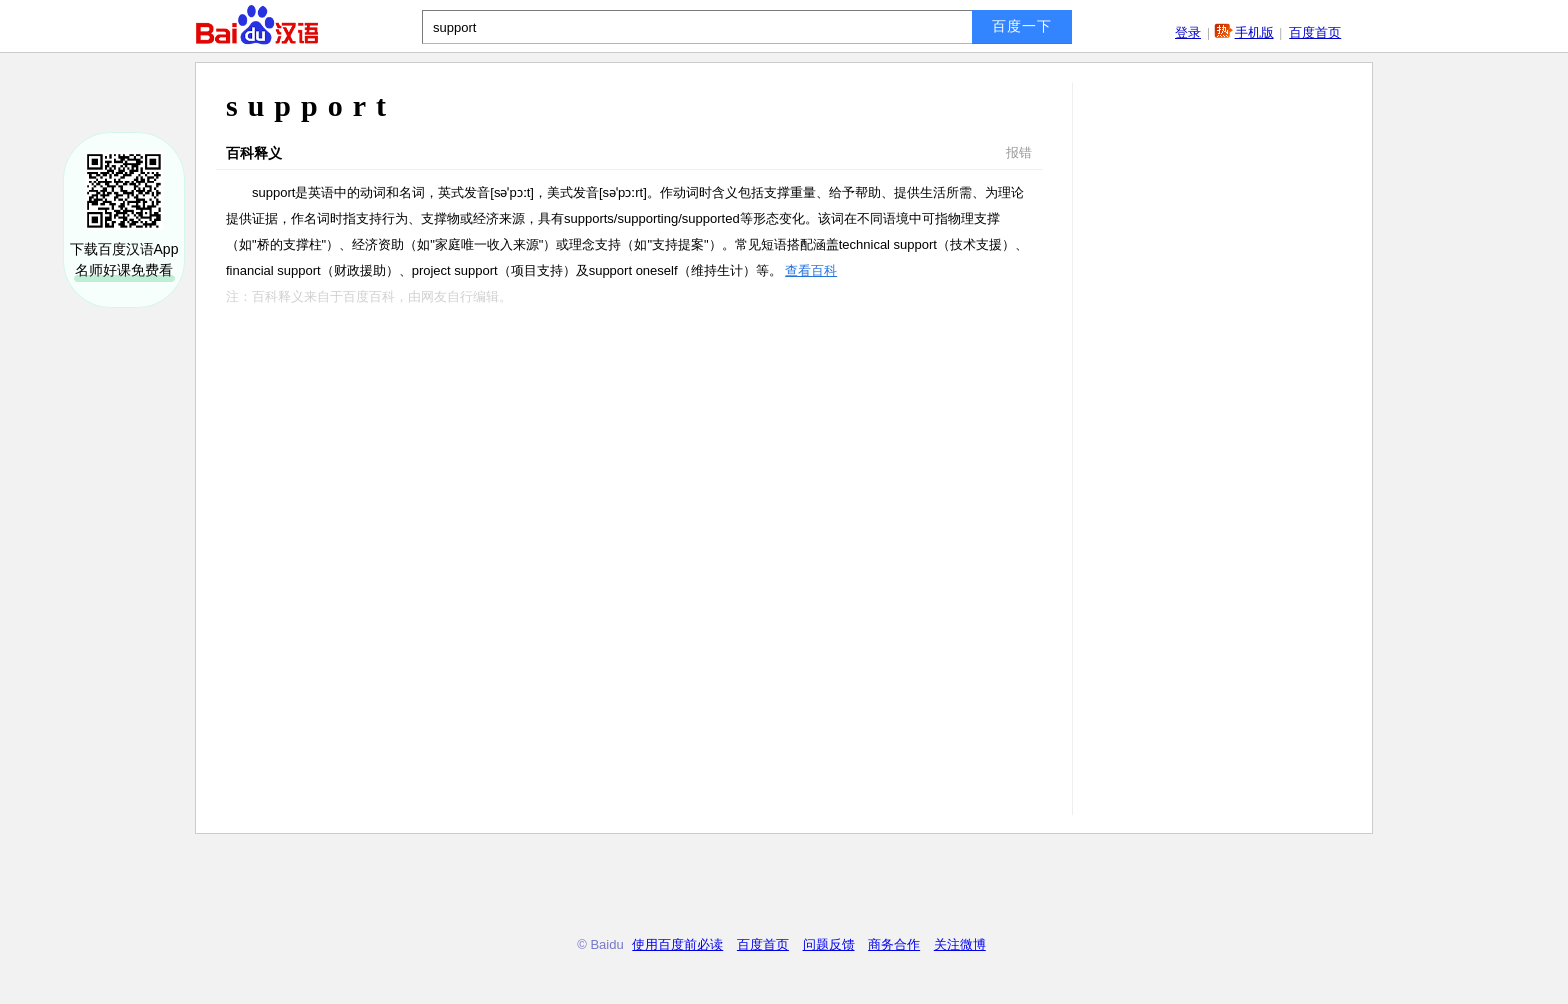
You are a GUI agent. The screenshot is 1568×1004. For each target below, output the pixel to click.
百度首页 (1315, 32)
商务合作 (894, 944)
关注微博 (960, 944)
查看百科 (811, 270)
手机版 (1254, 32)
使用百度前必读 (677, 944)
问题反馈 (829, 944)
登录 (1188, 32)
